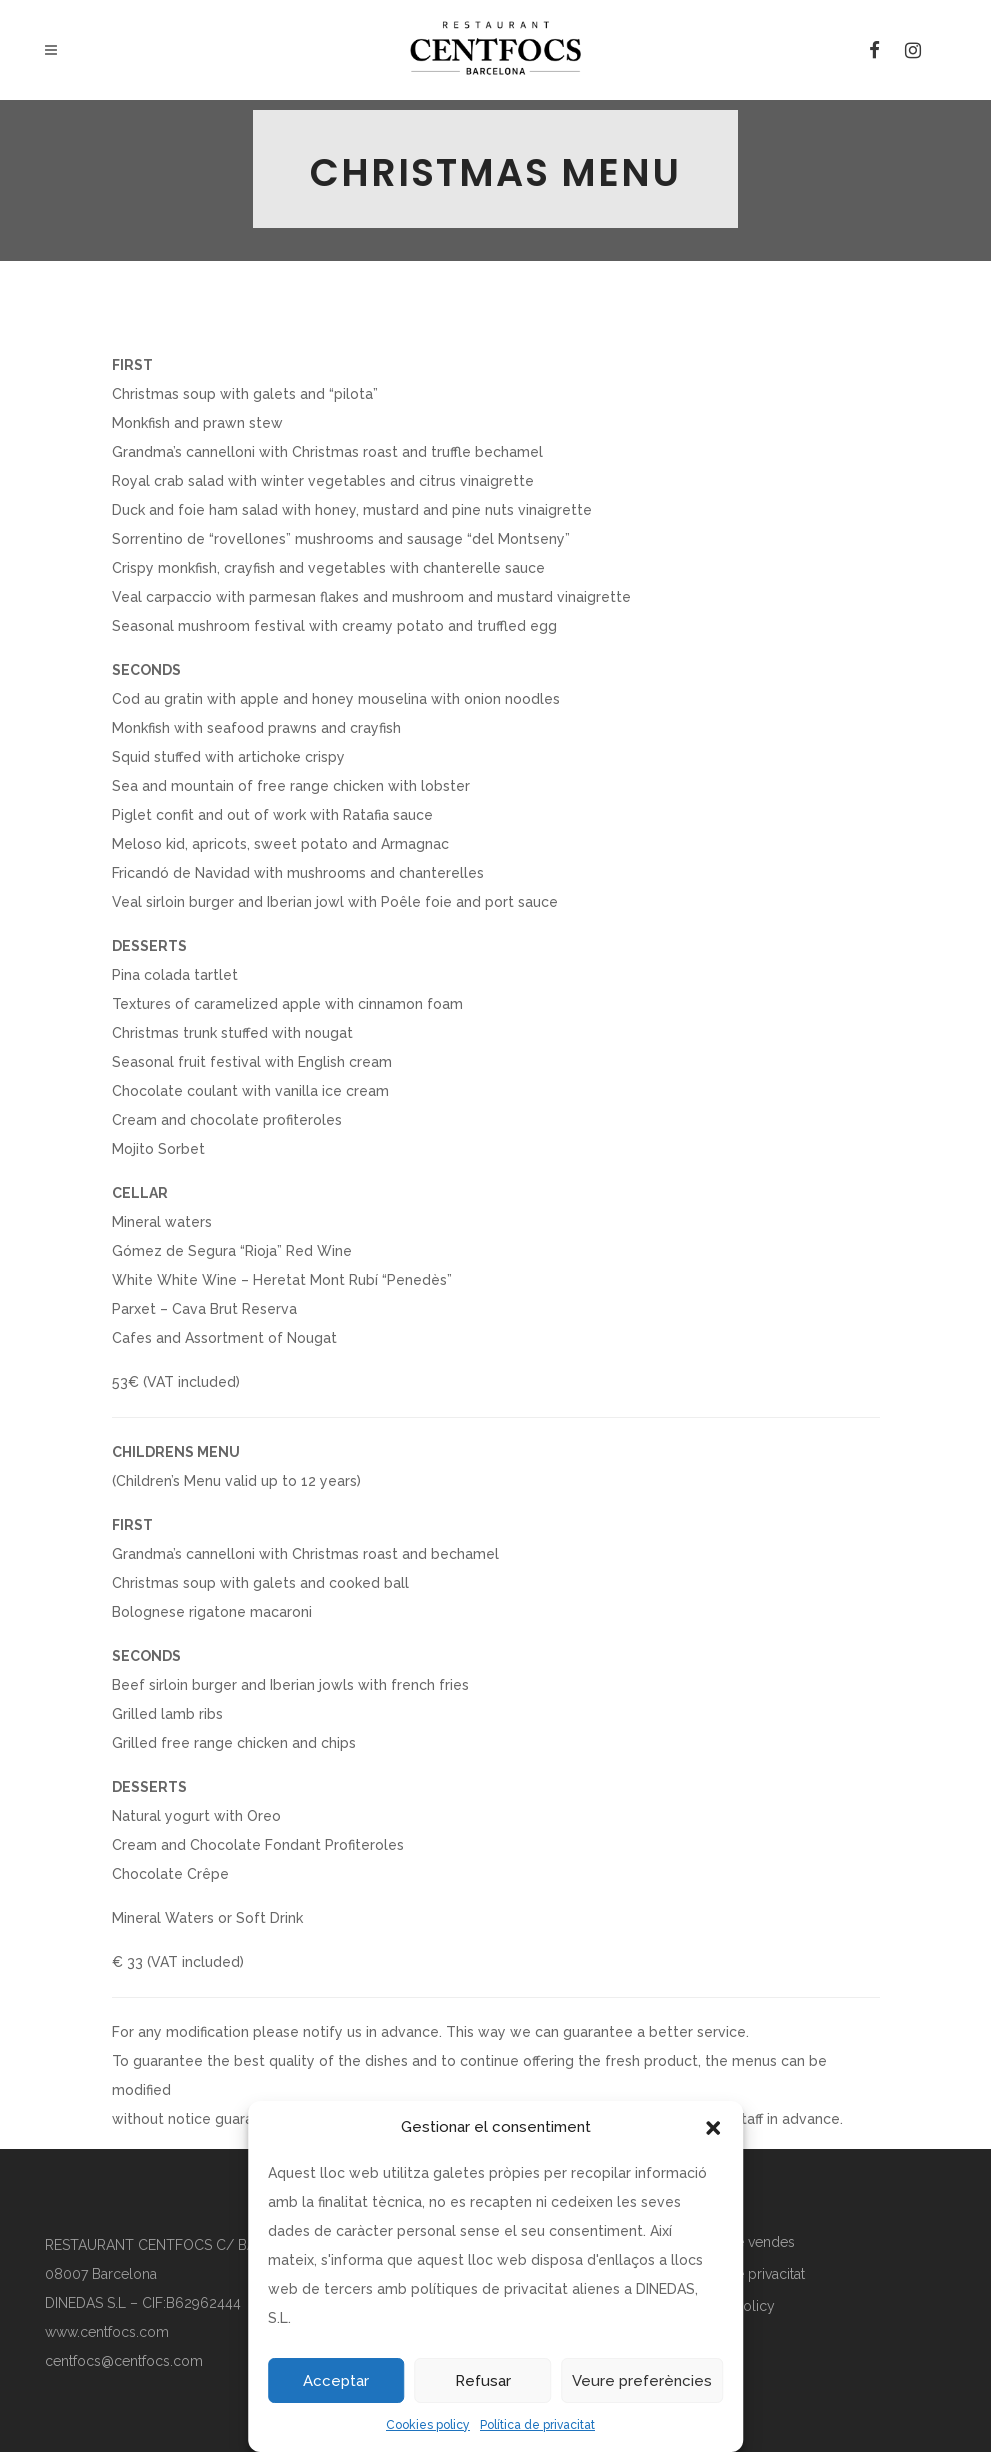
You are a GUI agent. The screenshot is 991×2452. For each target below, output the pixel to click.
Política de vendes (736, 2242)
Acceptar (336, 2381)
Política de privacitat (537, 2425)
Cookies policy (428, 2425)
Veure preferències (642, 2381)
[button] (713, 2128)
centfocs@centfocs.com (124, 2361)
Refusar (483, 2381)
